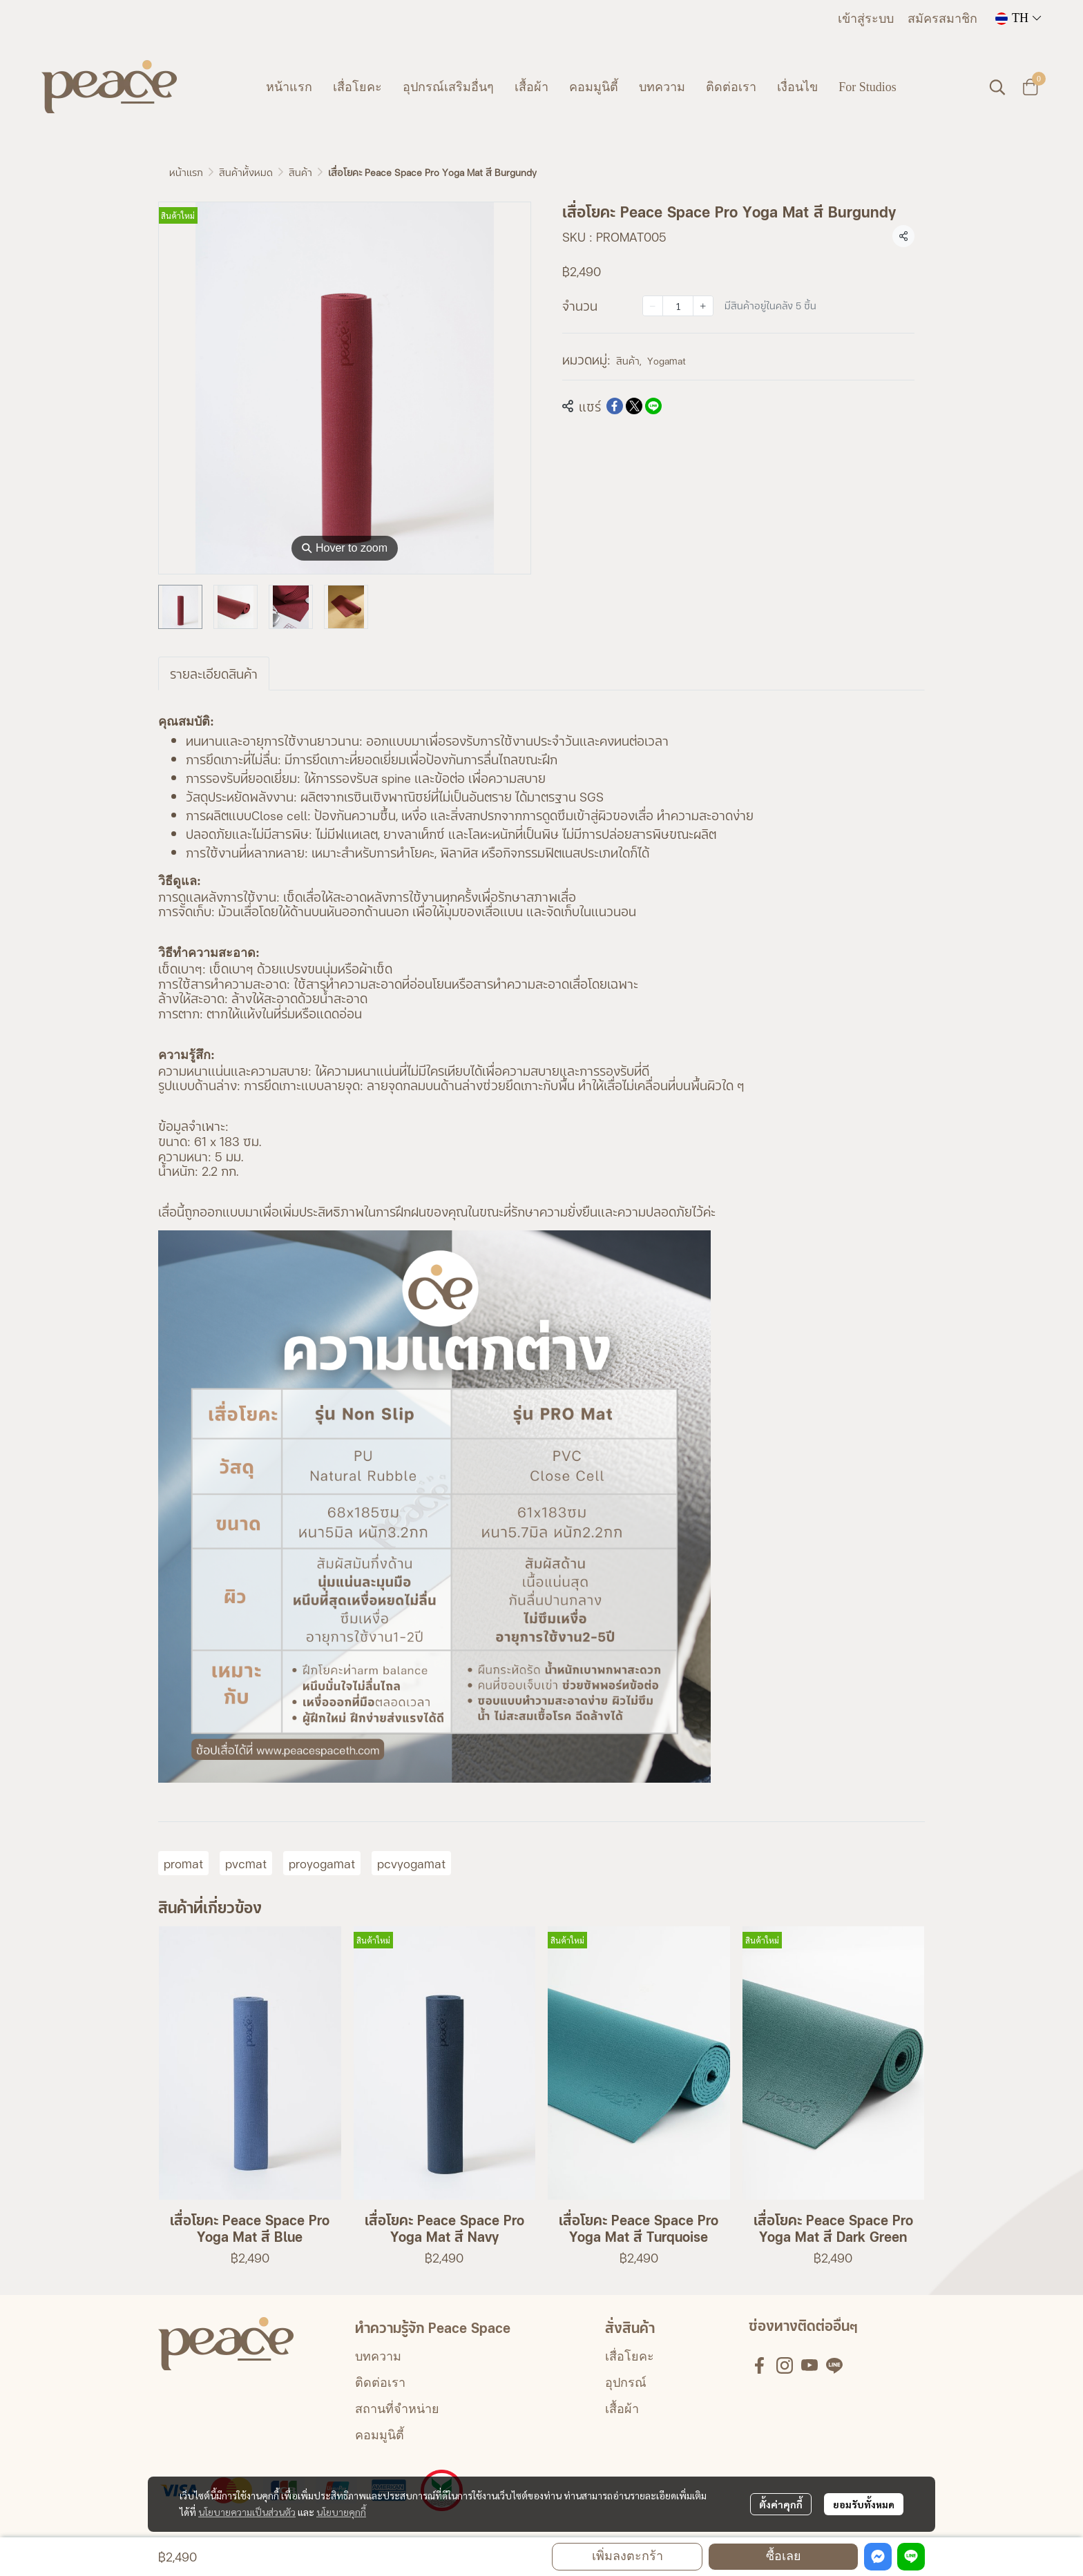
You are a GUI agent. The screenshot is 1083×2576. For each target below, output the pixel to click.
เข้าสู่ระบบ (866, 19)
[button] (1018, 18)
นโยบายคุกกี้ (341, 2512)
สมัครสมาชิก (942, 19)
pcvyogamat (411, 1863)
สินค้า (300, 172)
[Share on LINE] (653, 406)
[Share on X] (634, 406)
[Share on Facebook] (614, 406)
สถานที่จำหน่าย (397, 2409)
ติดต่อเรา (380, 2383)
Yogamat (666, 360)
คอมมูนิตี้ (379, 2435)
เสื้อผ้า (622, 2409)
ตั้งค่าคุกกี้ (781, 2504)
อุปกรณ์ (625, 2383)
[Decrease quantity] (652, 306)
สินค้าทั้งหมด (246, 172)
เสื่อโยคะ (629, 2356)
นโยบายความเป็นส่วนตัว (247, 2512)
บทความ (378, 2356)
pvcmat (246, 1863)
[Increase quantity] (703, 306)
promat (183, 1863)
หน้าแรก (186, 172)
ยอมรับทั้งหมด (863, 2504)
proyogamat (322, 1863)
